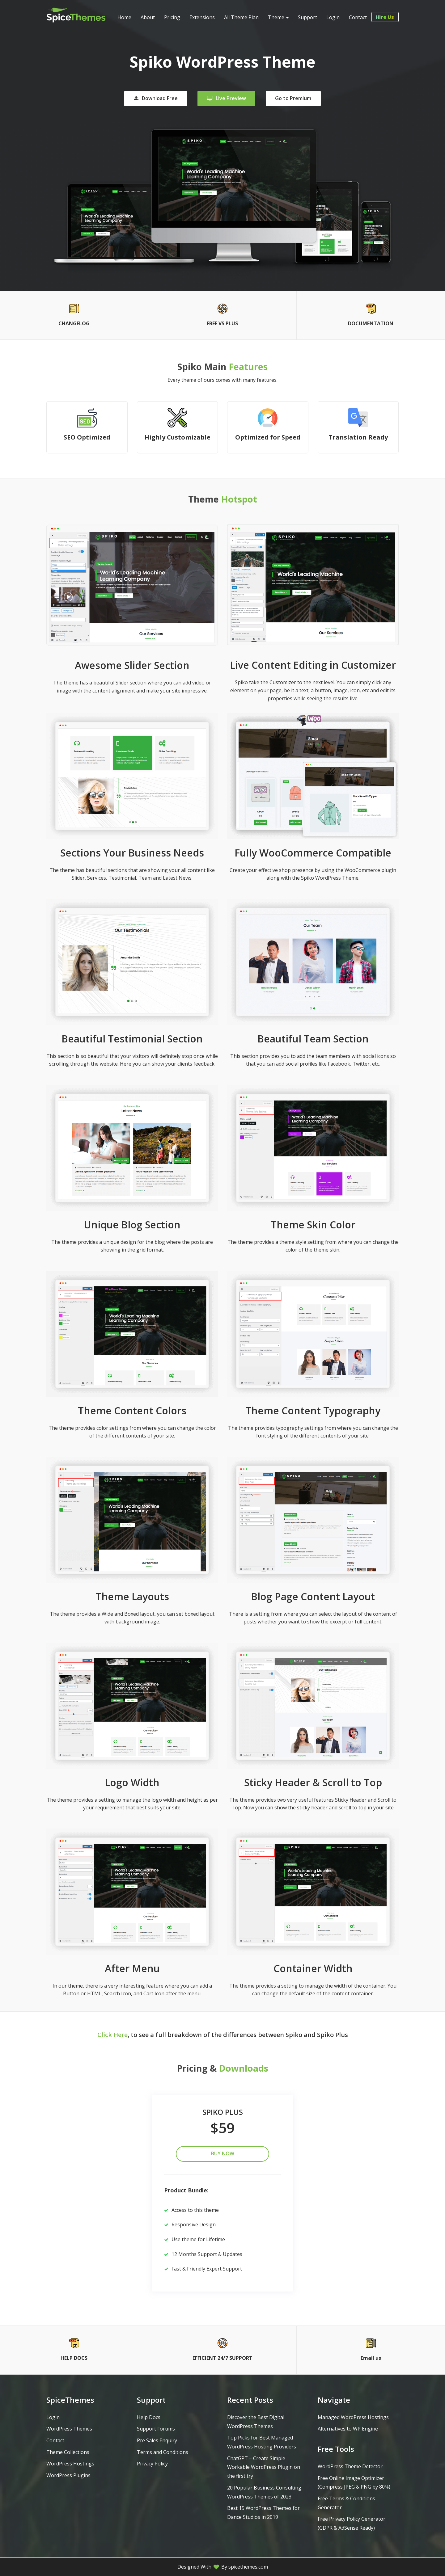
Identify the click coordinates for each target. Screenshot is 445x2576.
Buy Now (222, 2153)
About (148, 17)
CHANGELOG (74, 323)
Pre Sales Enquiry (157, 2440)
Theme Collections (67, 2452)
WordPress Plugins (68, 2475)
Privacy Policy (152, 2463)
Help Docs (148, 2417)
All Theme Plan (241, 17)
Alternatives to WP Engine (348, 2428)
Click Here (112, 2035)
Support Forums (156, 2428)
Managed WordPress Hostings (353, 2417)
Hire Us (386, 17)
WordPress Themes (69, 2428)
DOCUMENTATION (370, 323)
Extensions (202, 17)
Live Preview (226, 98)
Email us (371, 2358)
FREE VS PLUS (222, 323)
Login (333, 17)
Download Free (156, 98)
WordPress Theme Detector (350, 2466)
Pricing (172, 17)
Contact (358, 17)
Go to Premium (293, 98)
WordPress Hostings (70, 2463)
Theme (278, 17)
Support (307, 17)
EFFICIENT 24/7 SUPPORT (222, 2358)
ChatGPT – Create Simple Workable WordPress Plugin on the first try (263, 2467)
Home (124, 17)
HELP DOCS (74, 2358)
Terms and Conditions (162, 2452)
